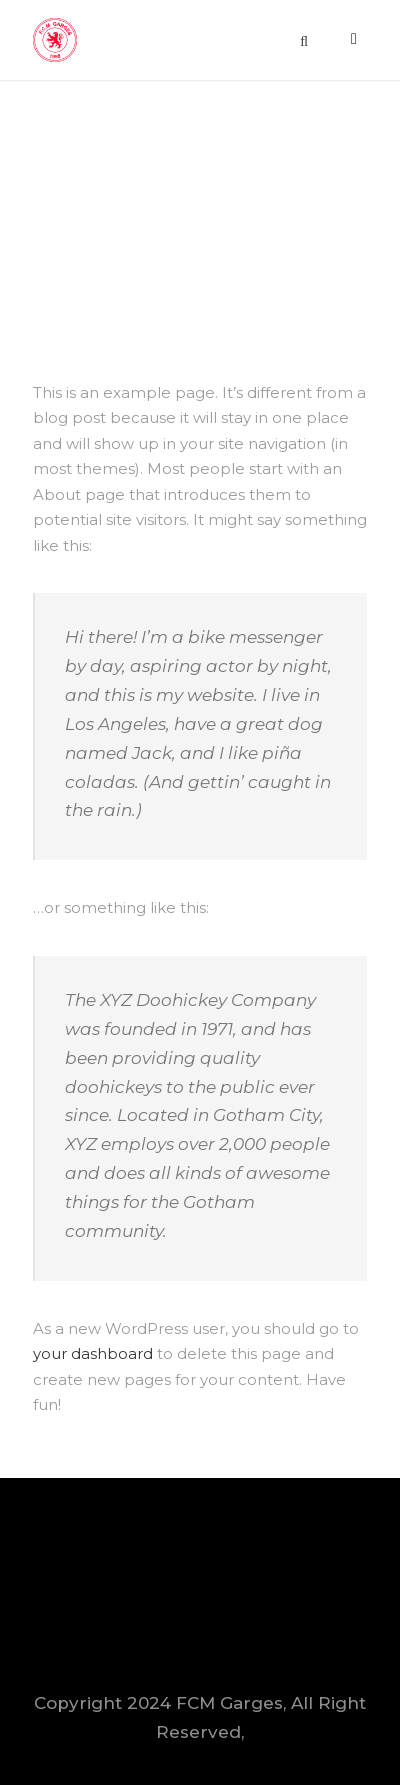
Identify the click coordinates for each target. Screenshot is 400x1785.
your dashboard (93, 1353)
